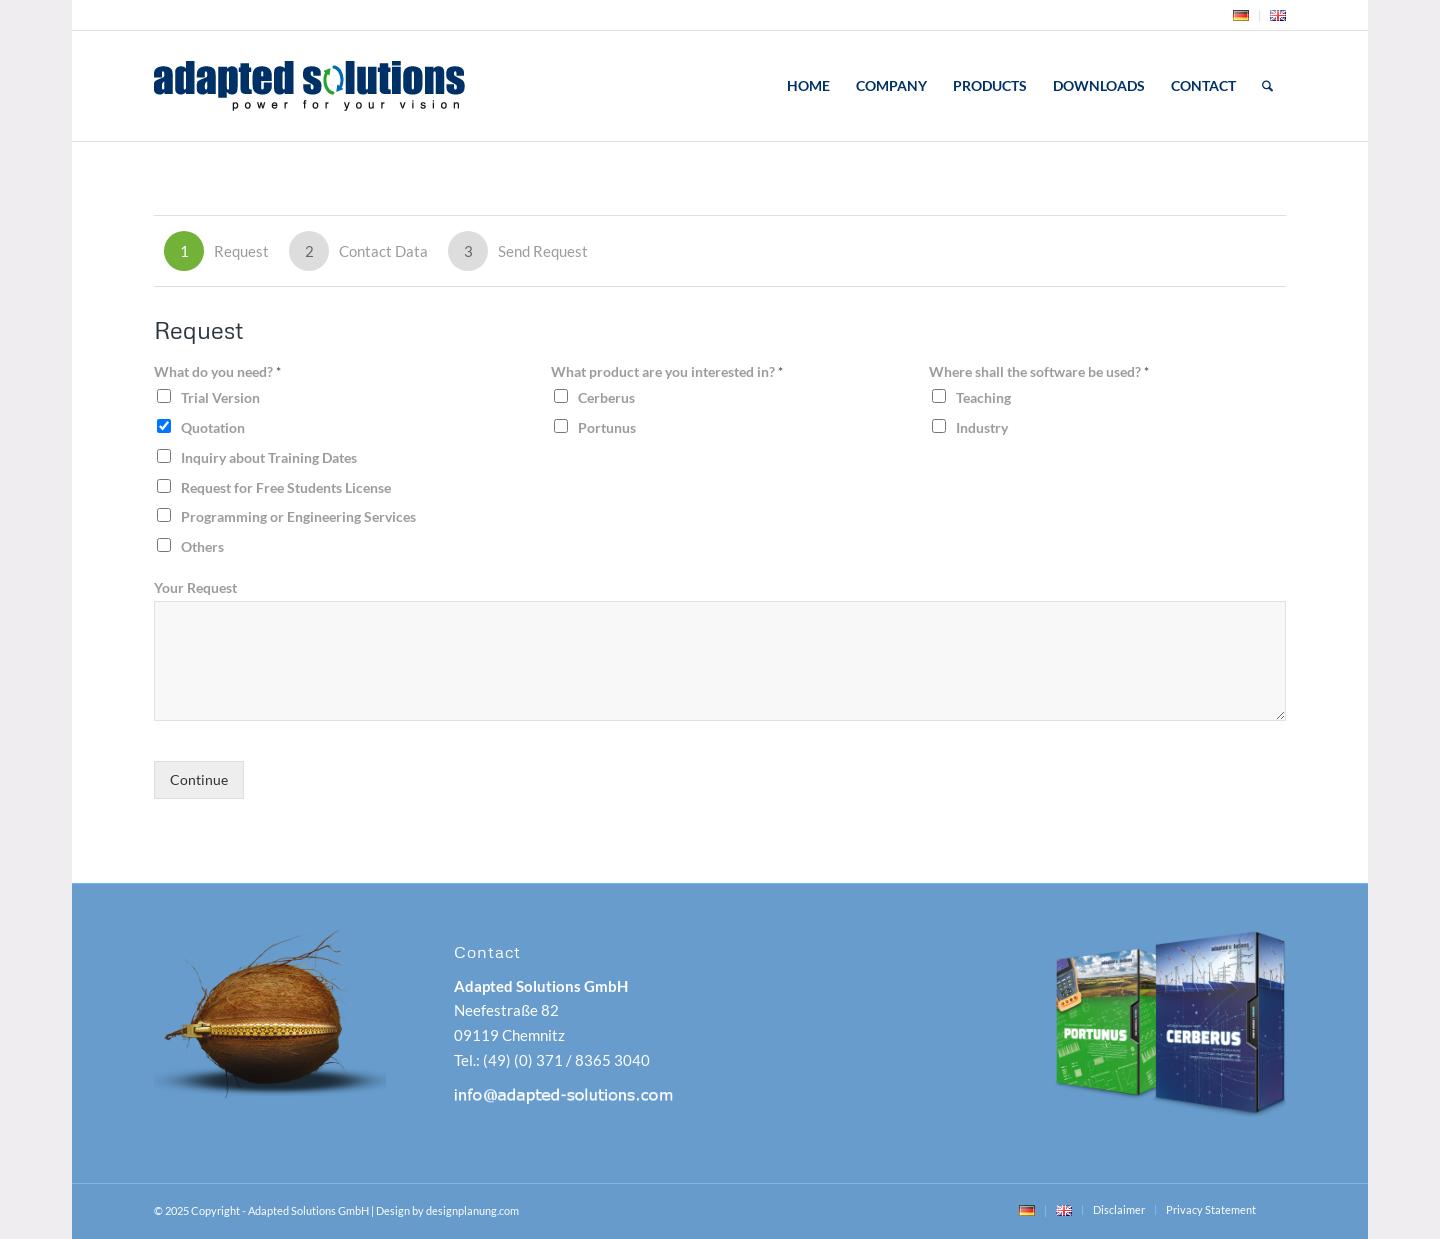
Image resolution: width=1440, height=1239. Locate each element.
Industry (982, 427)
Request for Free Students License (286, 487)
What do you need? (217, 371)
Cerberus (606, 397)
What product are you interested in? (667, 371)
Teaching (983, 397)
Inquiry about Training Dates (269, 457)
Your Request (195, 587)
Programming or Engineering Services (298, 516)
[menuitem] (1241, 16)
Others (202, 546)
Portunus (607, 427)
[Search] (1267, 86)
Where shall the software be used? (1039, 371)
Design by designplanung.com (447, 1210)
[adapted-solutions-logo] (362, 86)
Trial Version (220, 397)
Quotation (213, 427)
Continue (199, 780)
